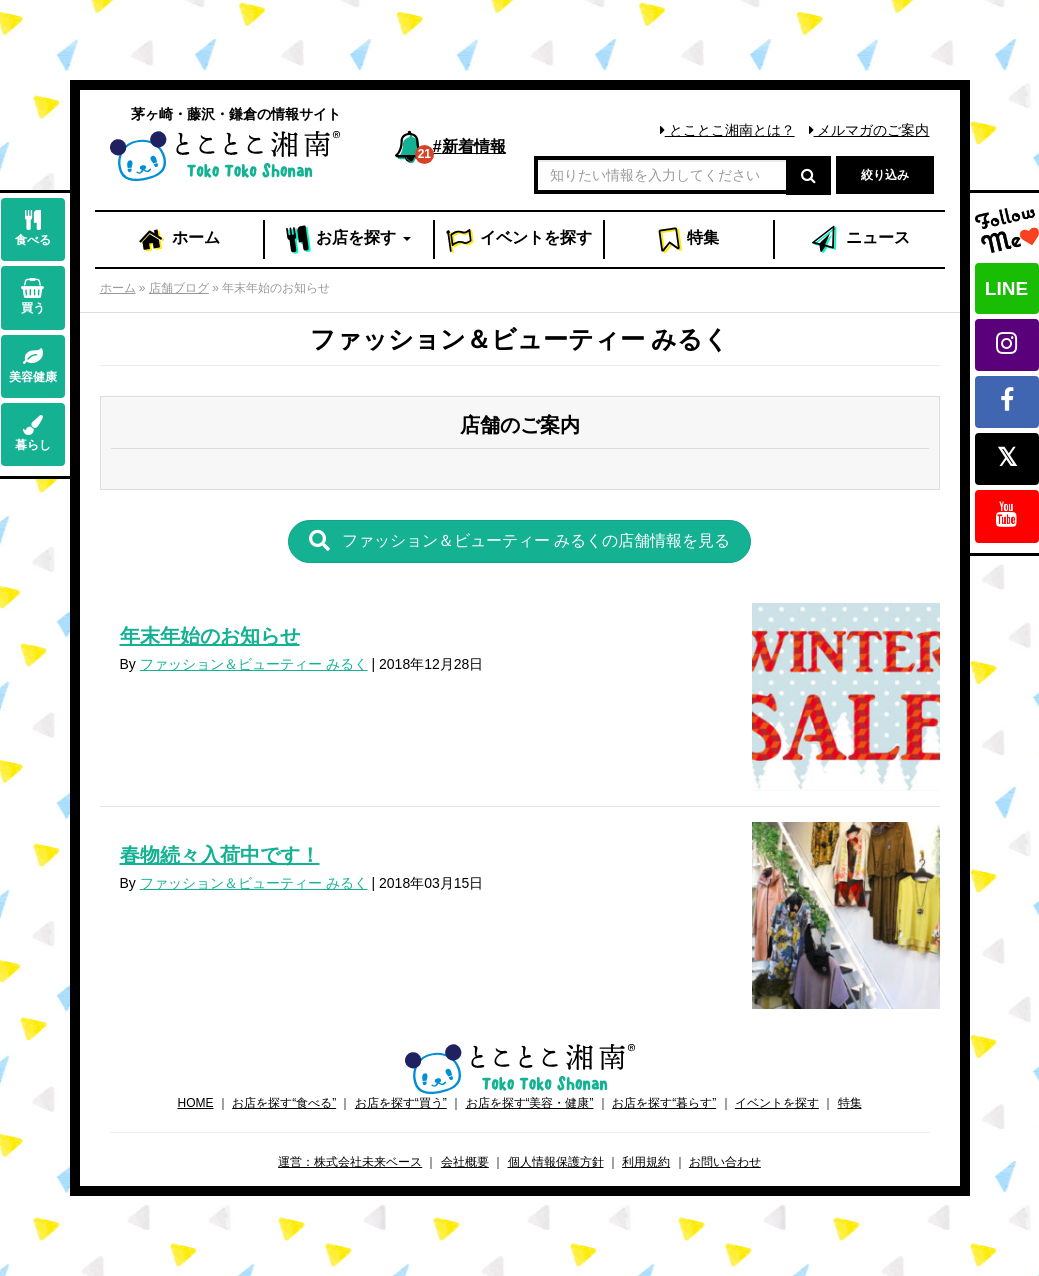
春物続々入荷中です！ (220, 855)
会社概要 (465, 1162)
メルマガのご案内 (869, 130)
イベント (519, 240)
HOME (195, 1103)
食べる (33, 228)
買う (33, 296)
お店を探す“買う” (401, 1103)
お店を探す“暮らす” (664, 1103)
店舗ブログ (179, 288)
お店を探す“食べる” (284, 1103)
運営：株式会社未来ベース (350, 1162)
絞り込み (885, 175)
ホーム (178, 240)
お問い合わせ (725, 1162)
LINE (1006, 288)
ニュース (859, 240)
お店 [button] (348, 240)
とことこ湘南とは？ (727, 130)
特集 (688, 240)
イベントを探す (777, 1103)
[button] (520, 541)
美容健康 (33, 365)
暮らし (33, 433)
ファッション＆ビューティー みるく (254, 664)
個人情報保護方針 (556, 1162)
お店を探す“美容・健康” (530, 1103)
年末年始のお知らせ (210, 636)
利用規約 (646, 1162)
